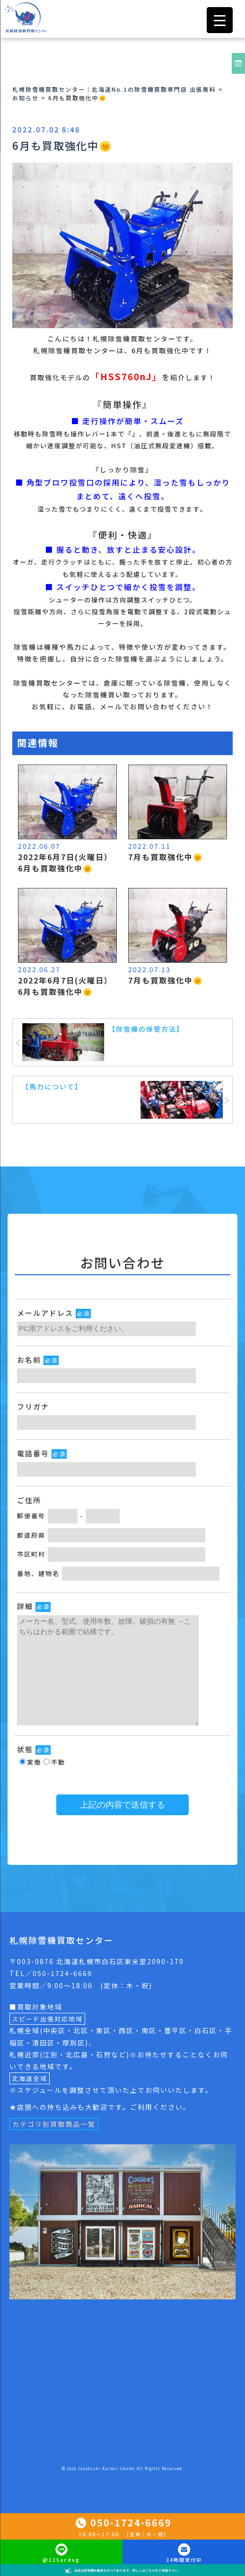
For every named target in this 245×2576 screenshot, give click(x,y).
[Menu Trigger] (220, 20)
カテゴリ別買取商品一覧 (54, 2124)
